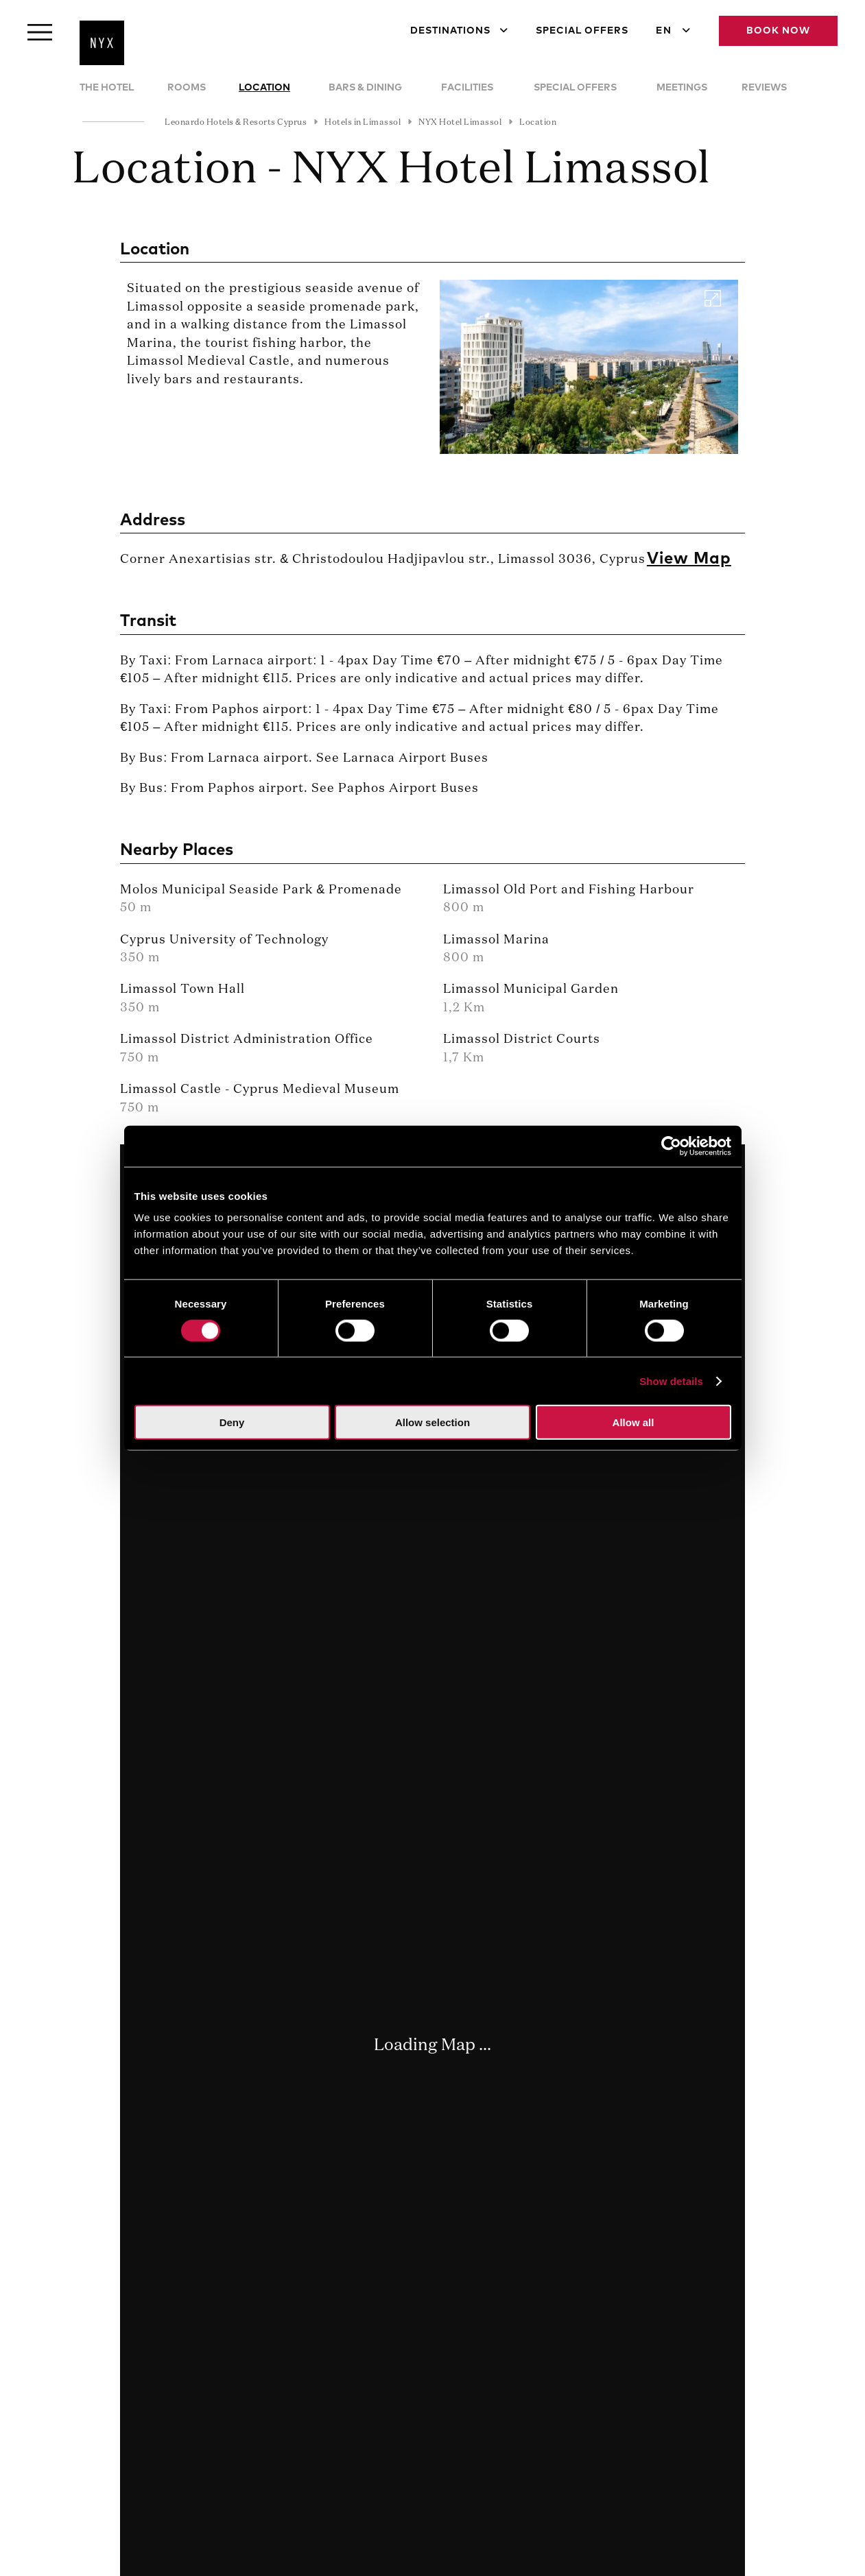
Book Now (778, 31)
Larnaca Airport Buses (415, 758)
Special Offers (582, 31)
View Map (689, 559)
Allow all (633, 1422)
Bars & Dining (365, 88)
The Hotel (107, 88)
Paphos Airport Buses (408, 788)
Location (264, 88)
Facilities (467, 88)
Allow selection (432, 1422)
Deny (232, 1422)
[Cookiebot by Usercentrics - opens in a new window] (671, 1145)
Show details (671, 1380)
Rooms (186, 88)
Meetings (681, 88)
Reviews (764, 88)
